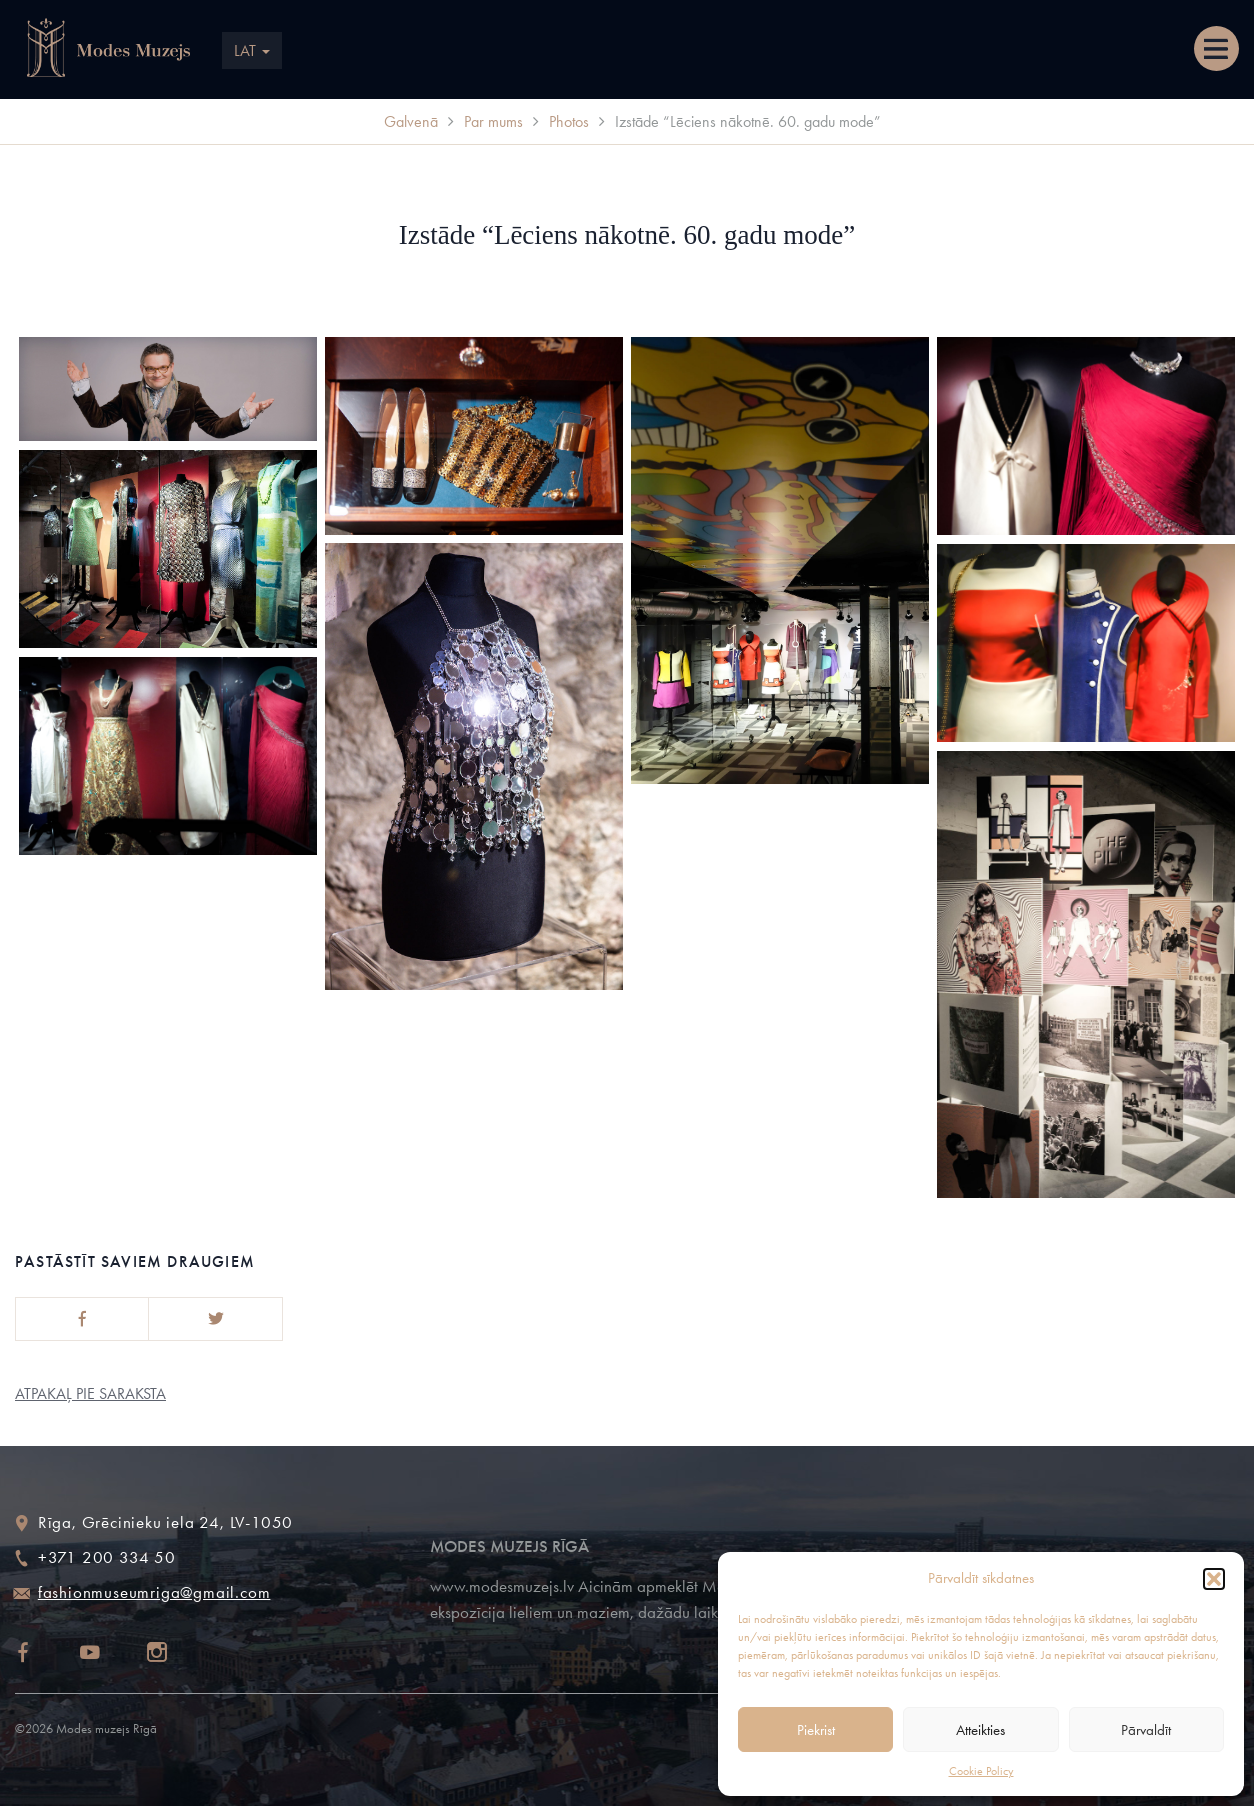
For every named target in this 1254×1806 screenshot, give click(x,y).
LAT (252, 50)
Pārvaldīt (1146, 1730)
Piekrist (816, 1730)
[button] (1214, 1579)
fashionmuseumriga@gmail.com (154, 1592)
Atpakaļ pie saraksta (90, 1393)
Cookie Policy (981, 1771)
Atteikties (980, 1730)
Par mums (493, 121)
